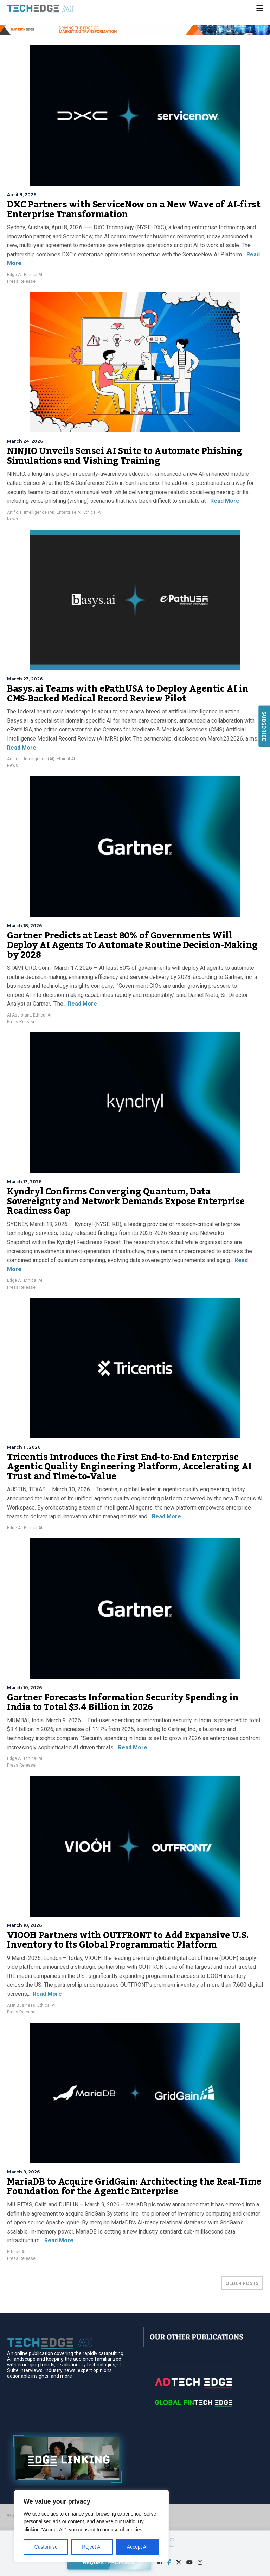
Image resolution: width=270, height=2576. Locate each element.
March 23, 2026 (25, 678)
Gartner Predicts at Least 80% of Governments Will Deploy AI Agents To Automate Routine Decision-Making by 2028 (132, 945)
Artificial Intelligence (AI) (30, 512)
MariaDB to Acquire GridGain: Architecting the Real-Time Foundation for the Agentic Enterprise (134, 2186)
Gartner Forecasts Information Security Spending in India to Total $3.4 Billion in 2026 (123, 1702)
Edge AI (14, 274)
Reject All (92, 2547)
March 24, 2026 (25, 441)
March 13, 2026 (24, 1181)
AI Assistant (19, 1015)
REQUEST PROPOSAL (109, 2562)
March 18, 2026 (24, 925)
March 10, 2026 (24, 1687)
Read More (224, 501)
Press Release (21, 281)
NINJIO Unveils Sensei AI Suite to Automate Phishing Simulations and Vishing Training (124, 456)
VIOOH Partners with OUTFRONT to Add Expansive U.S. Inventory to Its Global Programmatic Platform (128, 1940)
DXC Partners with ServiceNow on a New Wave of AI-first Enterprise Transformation (133, 209)
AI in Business (21, 2005)
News (12, 519)
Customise (46, 2547)
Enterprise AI (69, 512)
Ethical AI (33, 274)
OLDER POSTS (241, 2283)
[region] (91, 2526)
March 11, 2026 (23, 1447)
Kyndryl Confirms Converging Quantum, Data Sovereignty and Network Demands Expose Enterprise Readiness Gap (125, 1201)
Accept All (137, 2547)
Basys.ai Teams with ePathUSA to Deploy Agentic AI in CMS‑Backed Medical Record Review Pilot (127, 693)
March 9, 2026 (23, 2171)
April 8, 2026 (21, 194)
